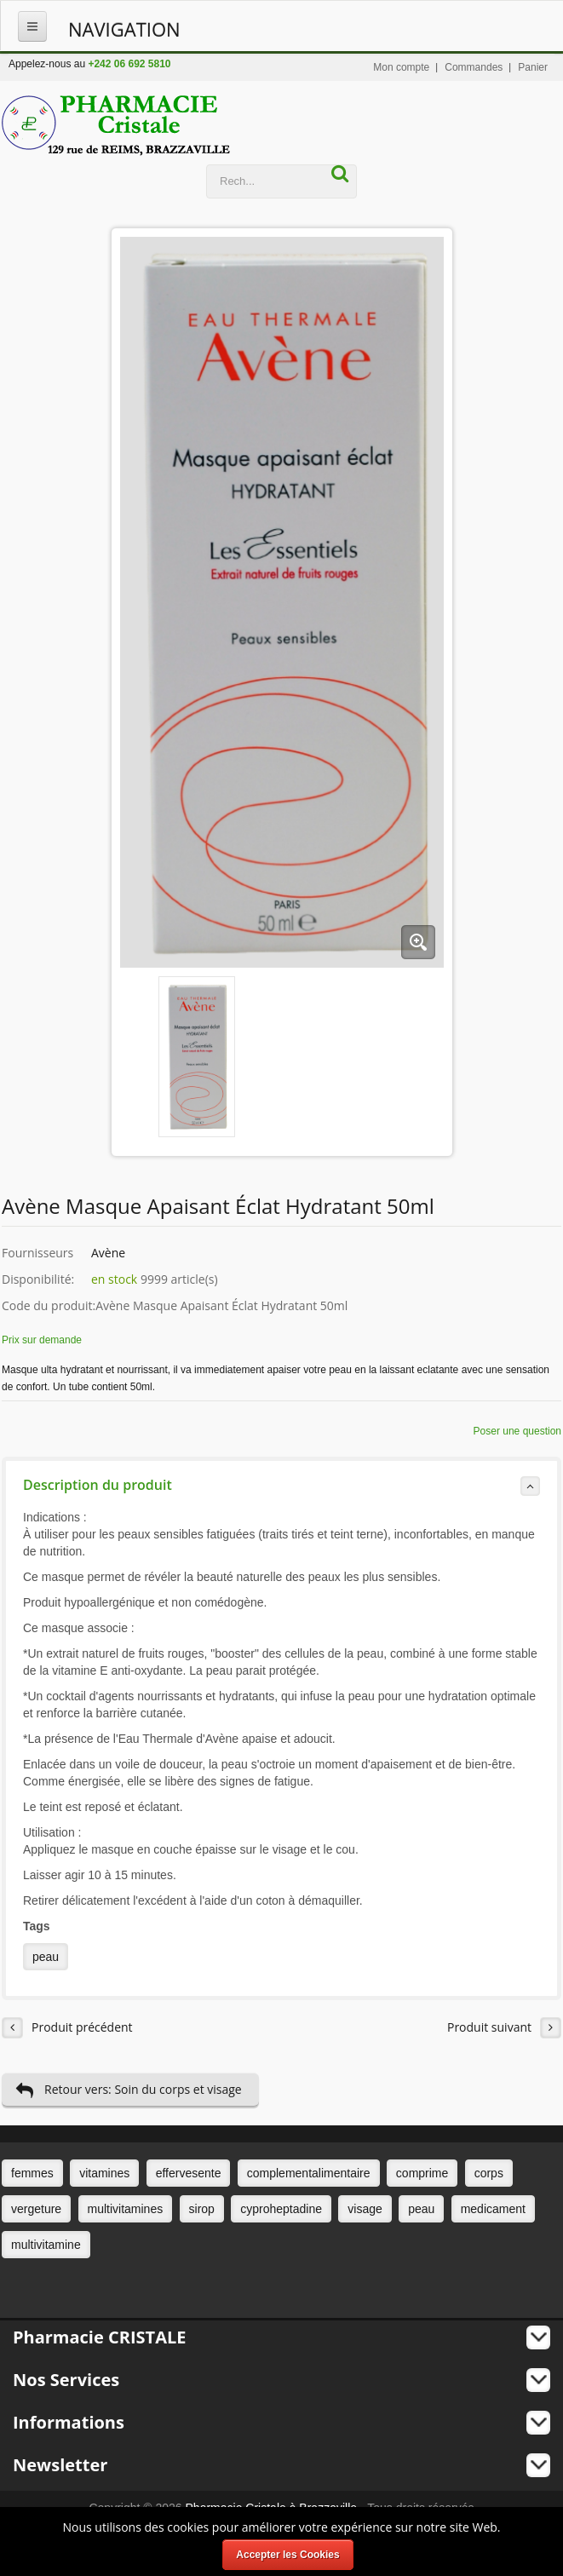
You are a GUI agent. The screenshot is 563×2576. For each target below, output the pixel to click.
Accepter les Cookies (287, 2555)
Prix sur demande (42, 1340)
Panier (533, 67)
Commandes (474, 67)
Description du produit (281, 1485)
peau (45, 1957)
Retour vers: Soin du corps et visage (128, 2089)
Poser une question (517, 1431)
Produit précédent (67, 2027)
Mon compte (401, 67)
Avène (108, 1253)
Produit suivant (504, 2027)
